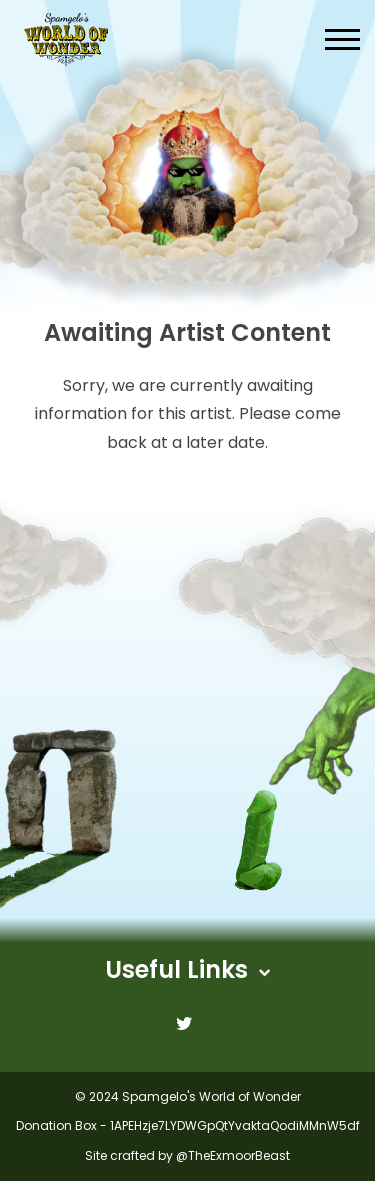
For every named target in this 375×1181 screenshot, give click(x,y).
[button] (342, 40)
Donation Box (56, 1125)
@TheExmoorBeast (233, 1155)
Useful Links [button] (187, 969)
